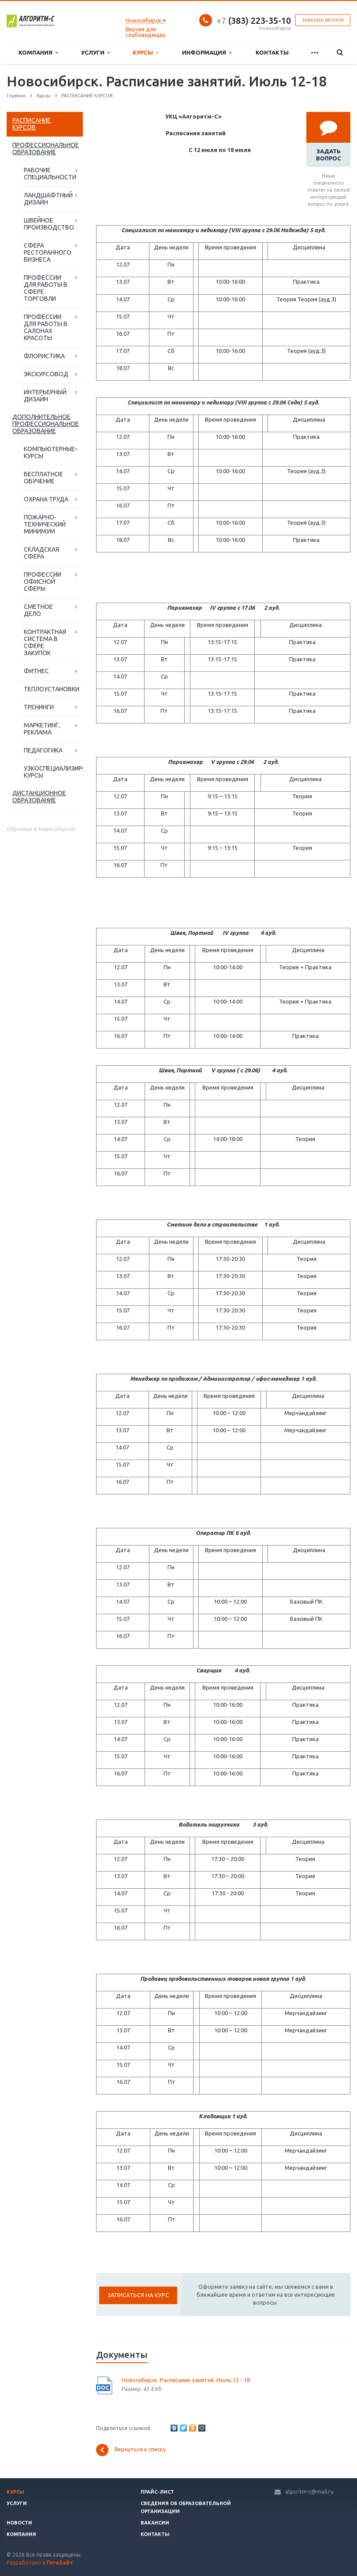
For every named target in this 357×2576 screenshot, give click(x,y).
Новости (19, 2522)
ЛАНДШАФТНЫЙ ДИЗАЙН (48, 199)
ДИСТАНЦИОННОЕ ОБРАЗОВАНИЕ (39, 796)
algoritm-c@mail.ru (309, 2491)
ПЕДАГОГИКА (43, 750)
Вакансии (155, 2522)
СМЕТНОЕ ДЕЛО (38, 610)
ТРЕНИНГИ (39, 707)
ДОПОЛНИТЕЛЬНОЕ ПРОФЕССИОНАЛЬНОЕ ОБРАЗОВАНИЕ (45, 423)
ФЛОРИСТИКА (44, 356)
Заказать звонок (323, 20)
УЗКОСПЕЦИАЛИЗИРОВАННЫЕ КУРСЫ (53, 772)
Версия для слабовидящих (146, 32)
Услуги (95, 52)
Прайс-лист (157, 2491)
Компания (38, 52)
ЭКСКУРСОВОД (46, 374)
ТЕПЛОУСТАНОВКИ (51, 689)
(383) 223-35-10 (253, 20)
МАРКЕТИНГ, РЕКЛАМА (42, 729)
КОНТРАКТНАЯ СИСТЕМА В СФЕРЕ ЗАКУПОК (45, 642)
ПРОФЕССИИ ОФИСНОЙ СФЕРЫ (42, 581)
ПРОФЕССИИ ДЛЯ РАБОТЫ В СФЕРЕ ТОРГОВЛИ (45, 288)
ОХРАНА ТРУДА (46, 499)
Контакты (272, 52)
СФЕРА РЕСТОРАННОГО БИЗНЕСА (47, 252)
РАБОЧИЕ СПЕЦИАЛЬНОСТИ (50, 174)
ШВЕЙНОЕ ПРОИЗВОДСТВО (49, 224)
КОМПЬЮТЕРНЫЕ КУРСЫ (49, 452)
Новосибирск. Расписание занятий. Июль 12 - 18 (186, 2380)
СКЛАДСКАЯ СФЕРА (41, 553)
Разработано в (40, 2562)
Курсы (145, 52)
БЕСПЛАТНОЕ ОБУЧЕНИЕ (43, 478)
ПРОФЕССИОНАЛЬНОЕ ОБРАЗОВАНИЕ (45, 148)
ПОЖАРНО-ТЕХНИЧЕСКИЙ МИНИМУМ (45, 524)
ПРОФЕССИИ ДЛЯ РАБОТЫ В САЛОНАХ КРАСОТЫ (45, 327)
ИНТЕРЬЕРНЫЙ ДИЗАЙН (45, 396)
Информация (206, 52)
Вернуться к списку (131, 2450)
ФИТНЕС (36, 671)
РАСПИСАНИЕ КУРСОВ (31, 124)
